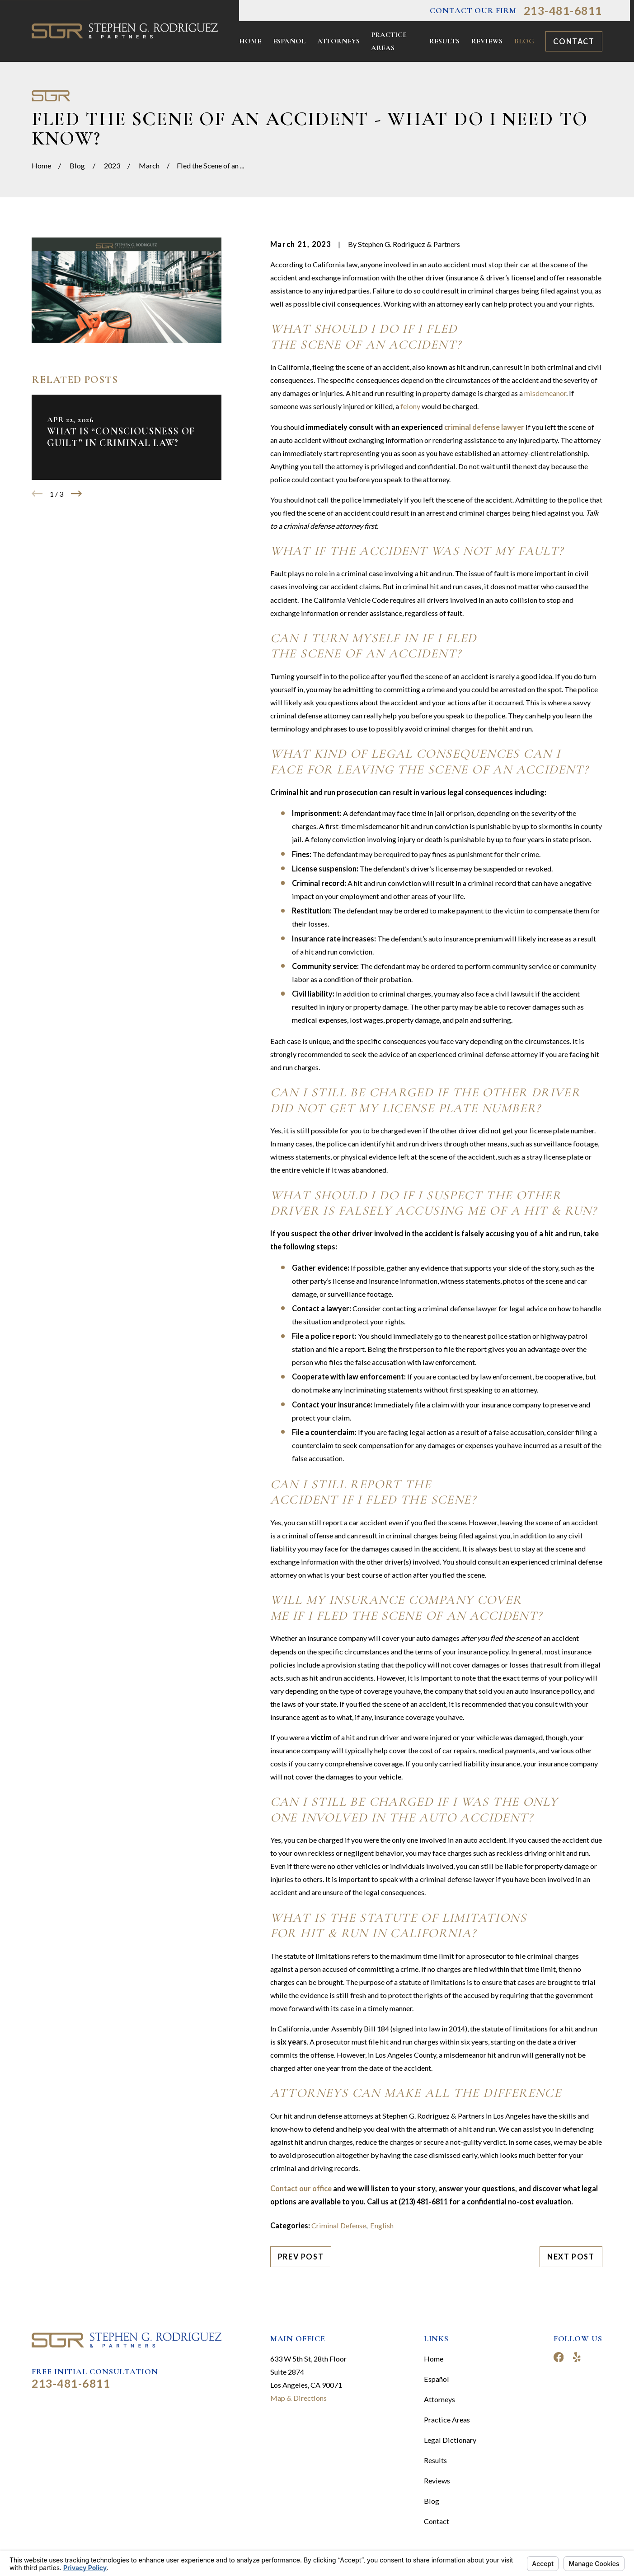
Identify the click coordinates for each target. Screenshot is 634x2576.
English (382, 2225)
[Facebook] (559, 2357)
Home (433, 2358)
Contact (573, 41)
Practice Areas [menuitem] (389, 41)
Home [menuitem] (250, 41)
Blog (431, 2501)
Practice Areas (447, 2419)
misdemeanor (545, 393)
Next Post (571, 2256)
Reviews (437, 2480)
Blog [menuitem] (524, 41)
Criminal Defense (338, 2225)
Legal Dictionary (450, 2440)
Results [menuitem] (444, 41)
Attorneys (439, 2399)
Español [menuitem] (289, 41)
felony (410, 406)
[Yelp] (577, 2357)
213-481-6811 (563, 10)
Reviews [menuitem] (487, 41)
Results (435, 2460)
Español (436, 2379)
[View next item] (76, 493)
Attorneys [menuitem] (338, 41)
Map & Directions (298, 2398)
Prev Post (301, 2256)
